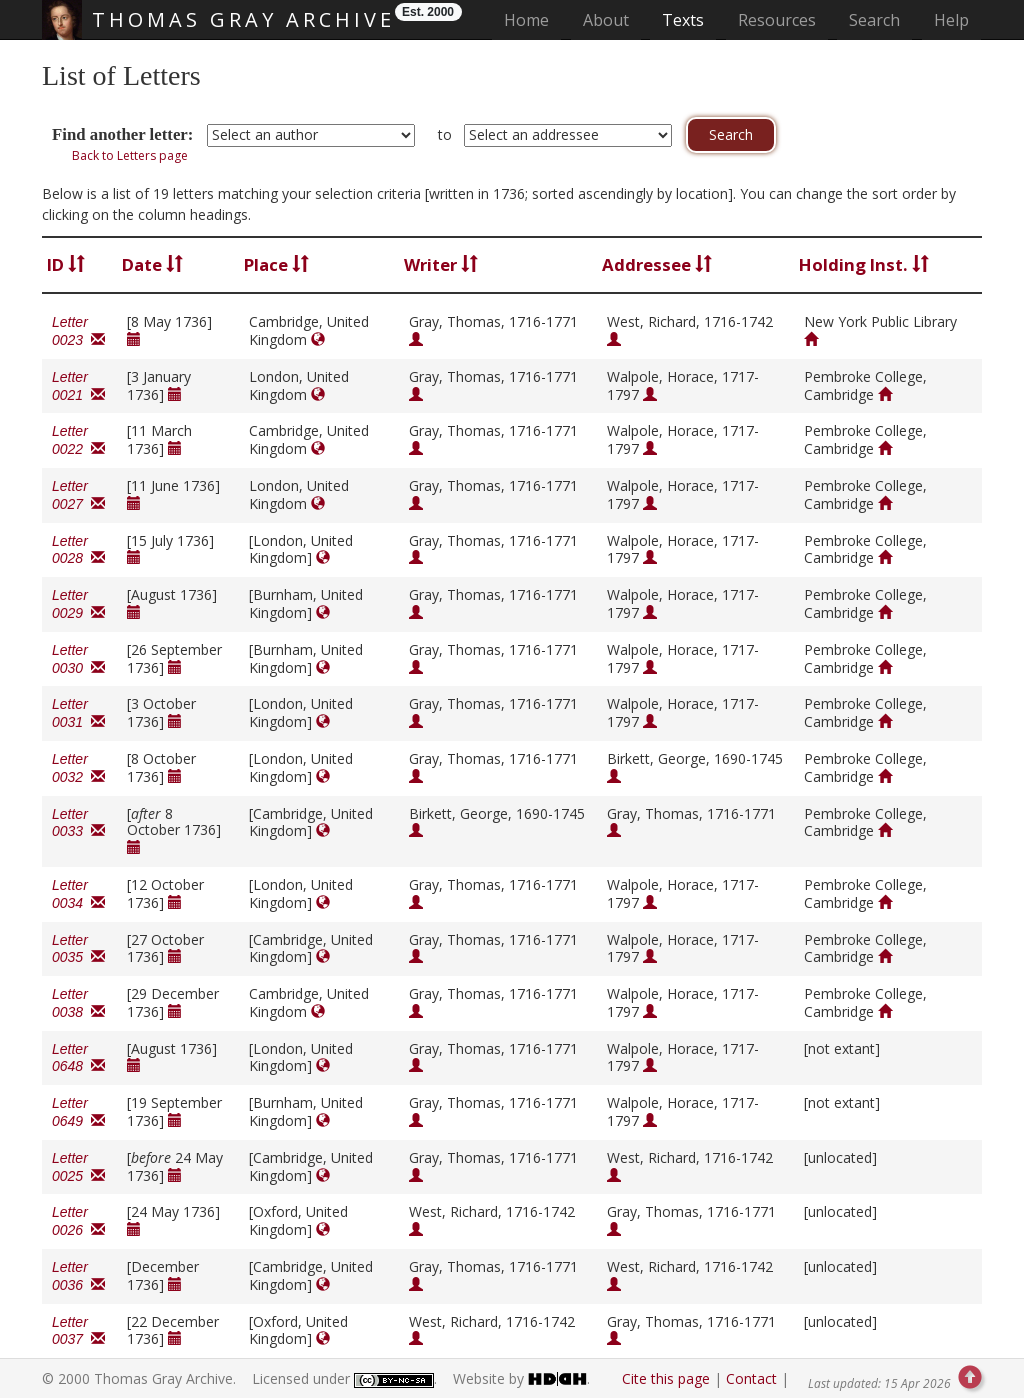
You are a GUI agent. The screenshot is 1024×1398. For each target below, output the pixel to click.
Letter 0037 (78, 1331)
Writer (441, 264)
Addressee (657, 264)
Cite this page (666, 1378)
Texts (683, 20)
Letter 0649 (78, 1112)
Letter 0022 (78, 440)
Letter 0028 (78, 550)
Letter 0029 (78, 604)
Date (152, 264)
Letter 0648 (78, 1058)
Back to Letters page (130, 155)
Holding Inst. (864, 264)
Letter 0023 (78, 331)
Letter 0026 (78, 1221)
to (445, 134)
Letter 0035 (78, 949)
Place (276, 264)
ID (66, 264)
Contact (751, 1378)
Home (532, 19)
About (606, 20)
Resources (777, 20)
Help (951, 20)
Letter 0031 (78, 713)
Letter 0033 (78, 823)
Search (874, 20)
